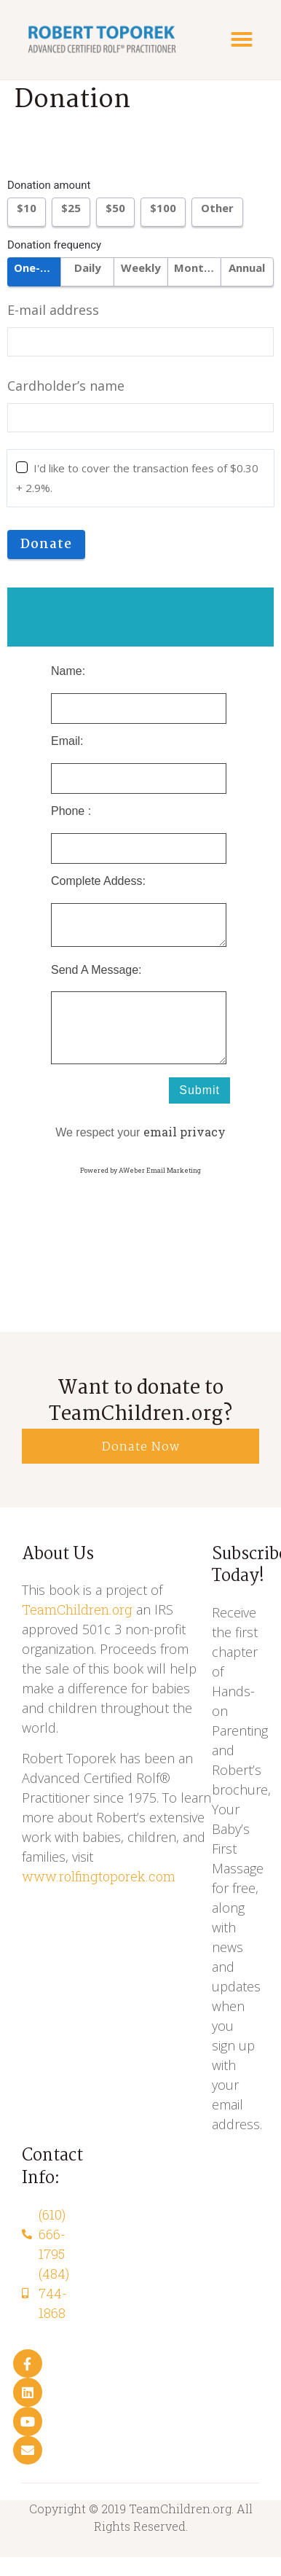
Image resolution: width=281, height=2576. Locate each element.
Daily (87, 267)
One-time (37, 267)
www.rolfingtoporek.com (98, 1876)
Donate (46, 544)
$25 (71, 207)
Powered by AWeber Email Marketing (140, 1170)
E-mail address (53, 310)
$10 (26, 207)
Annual (247, 267)
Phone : (71, 811)
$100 (163, 207)
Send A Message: (96, 970)
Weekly (141, 267)
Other (217, 207)
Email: (67, 741)
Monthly (197, 267)
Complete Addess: (98, 881)
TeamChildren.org (77, 1609)
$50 (115, 207)
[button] (241, 39)
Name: (68, 671)
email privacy (184, 1131)
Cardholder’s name (65, 385)
